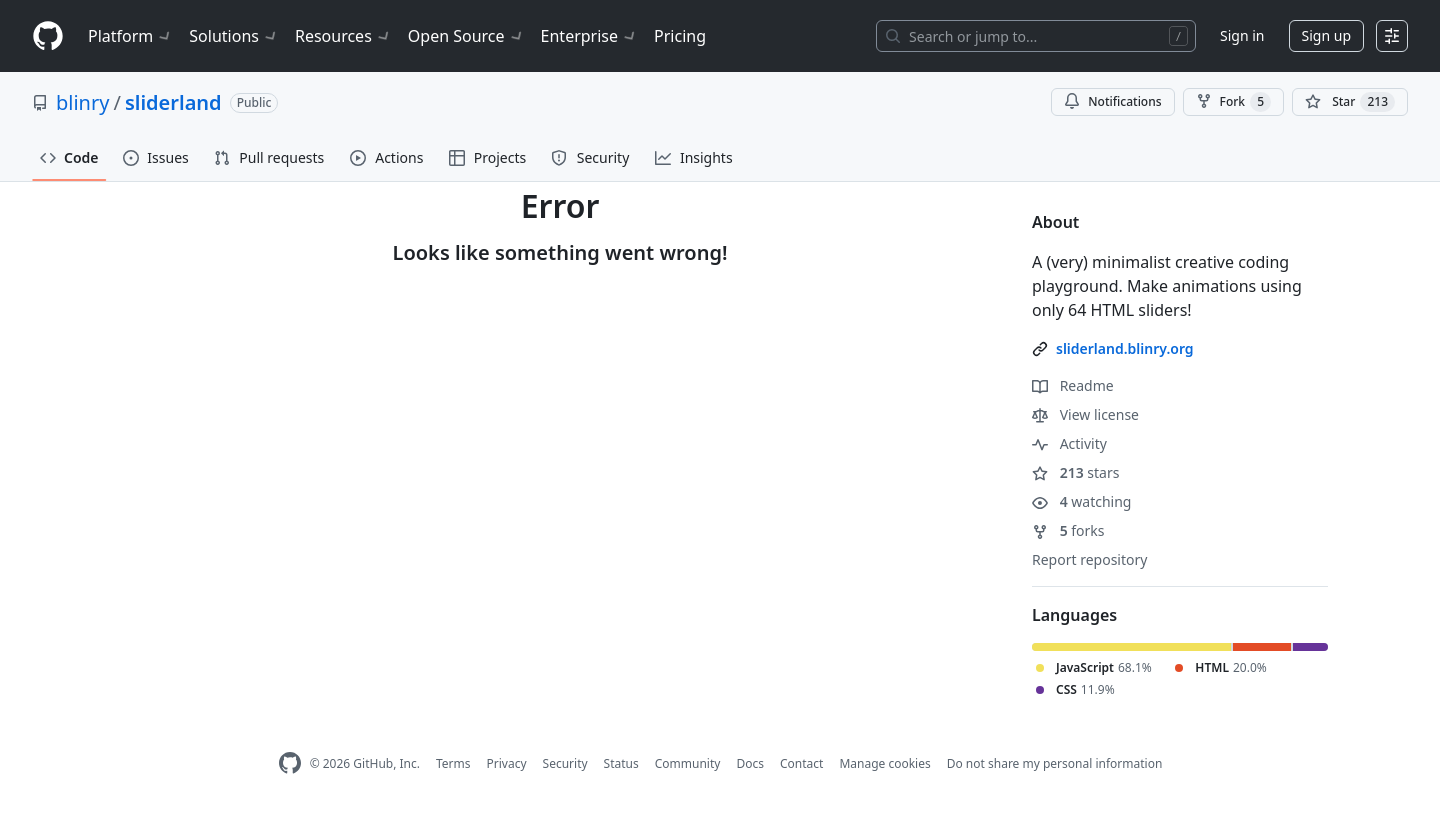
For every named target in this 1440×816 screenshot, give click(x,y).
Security (565, 763)
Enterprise (589, 36)
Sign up (1326, 35)
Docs (750, 763)
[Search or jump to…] (1036, 36)
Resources (343, 36)
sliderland (173, 102)
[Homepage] (48, 36)
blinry (82, 102)
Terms (453, 763)
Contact (801, 763)
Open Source (466, 36)
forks (1068, 530)
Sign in (1242, 35)
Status (621, 763)
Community (688, 763)
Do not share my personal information (1055, 763)
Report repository (1089, 559)
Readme (1073, 385)
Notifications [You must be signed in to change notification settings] (1112, 101)
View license (1085, 414)
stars (1075, 472)
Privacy (507, 763)
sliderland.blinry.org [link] (1125, 348)
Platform (130, 36)
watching (1081, 501)
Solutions (234, 36)
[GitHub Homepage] (290, 763)
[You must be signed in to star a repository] (1350, 102)
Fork (1233, 102)
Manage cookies (884, 763)
